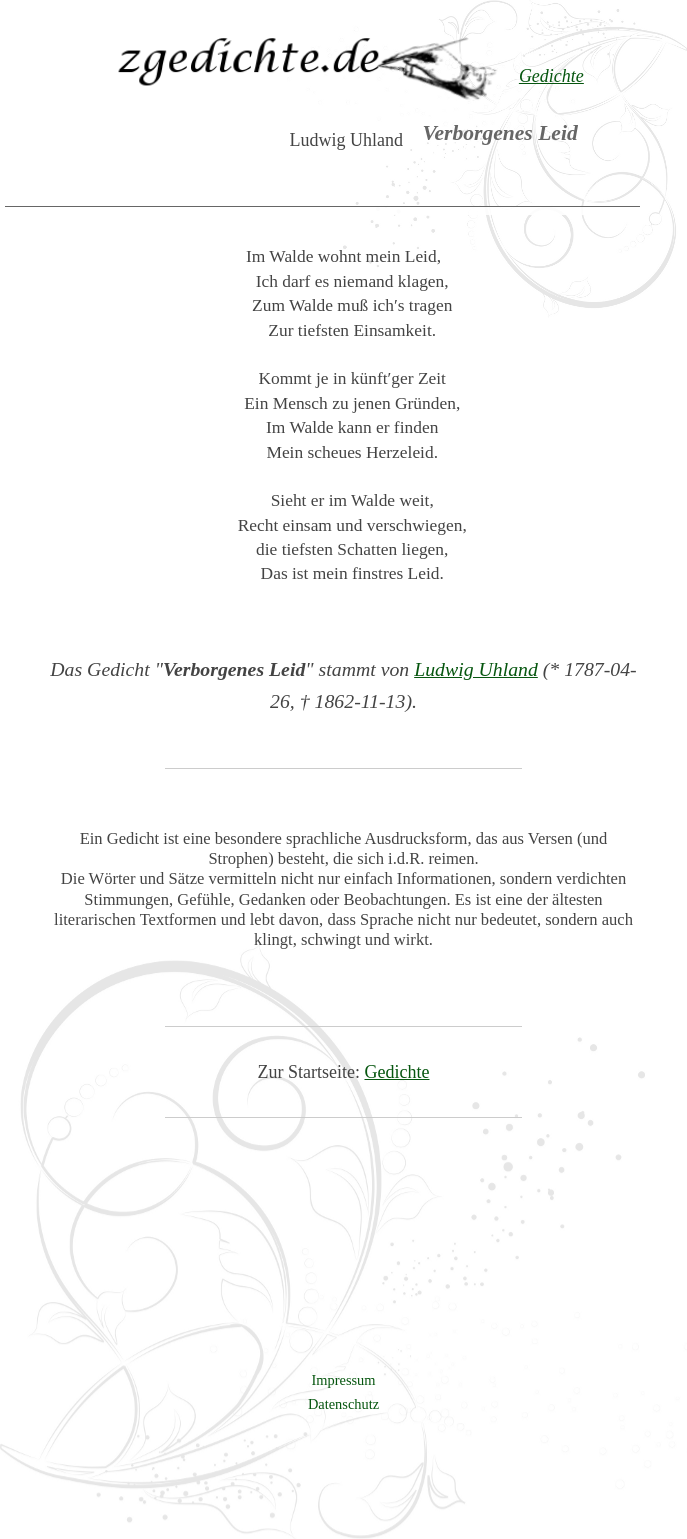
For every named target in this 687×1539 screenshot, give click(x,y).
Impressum (344, 1380)
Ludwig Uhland (476, 669)
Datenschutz (343, 1404)
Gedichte (397, 1072)
